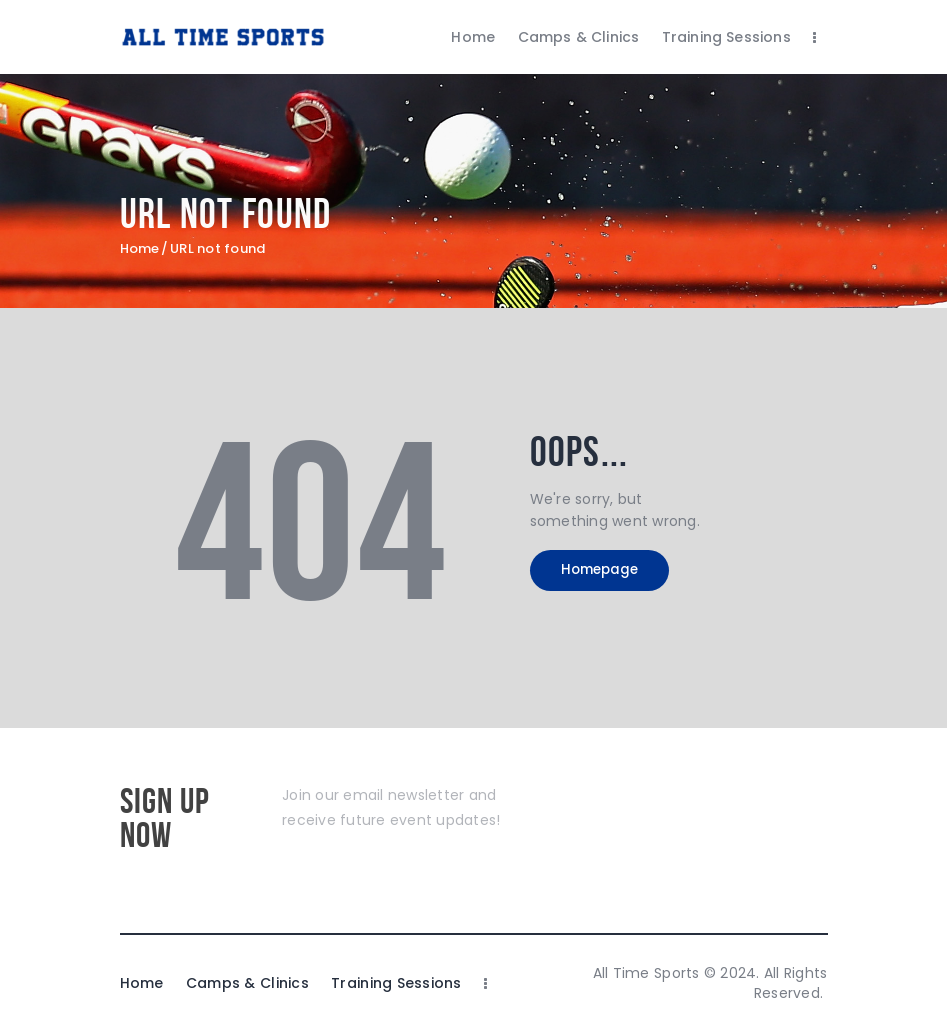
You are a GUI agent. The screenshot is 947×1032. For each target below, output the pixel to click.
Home (140, 249)
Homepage (613, 573)
